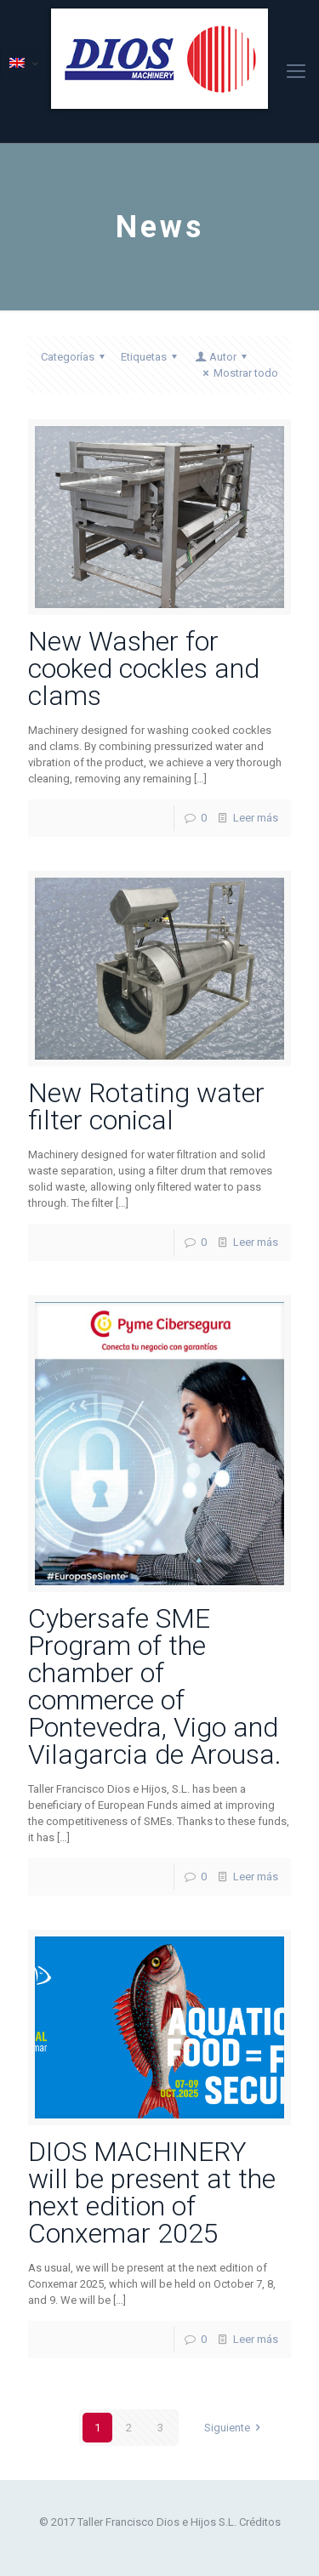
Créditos (260, 2522)
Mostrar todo (238, 373)
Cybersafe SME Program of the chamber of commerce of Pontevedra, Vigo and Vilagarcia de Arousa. (155, 1686)
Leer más (255, 817)
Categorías (75, 356)
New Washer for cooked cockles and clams (143, 668)
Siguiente (234, 2427)
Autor (222, 356)
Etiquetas (151, 356)
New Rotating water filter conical (146, 1106)
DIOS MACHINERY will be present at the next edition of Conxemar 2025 (152, 2192)
